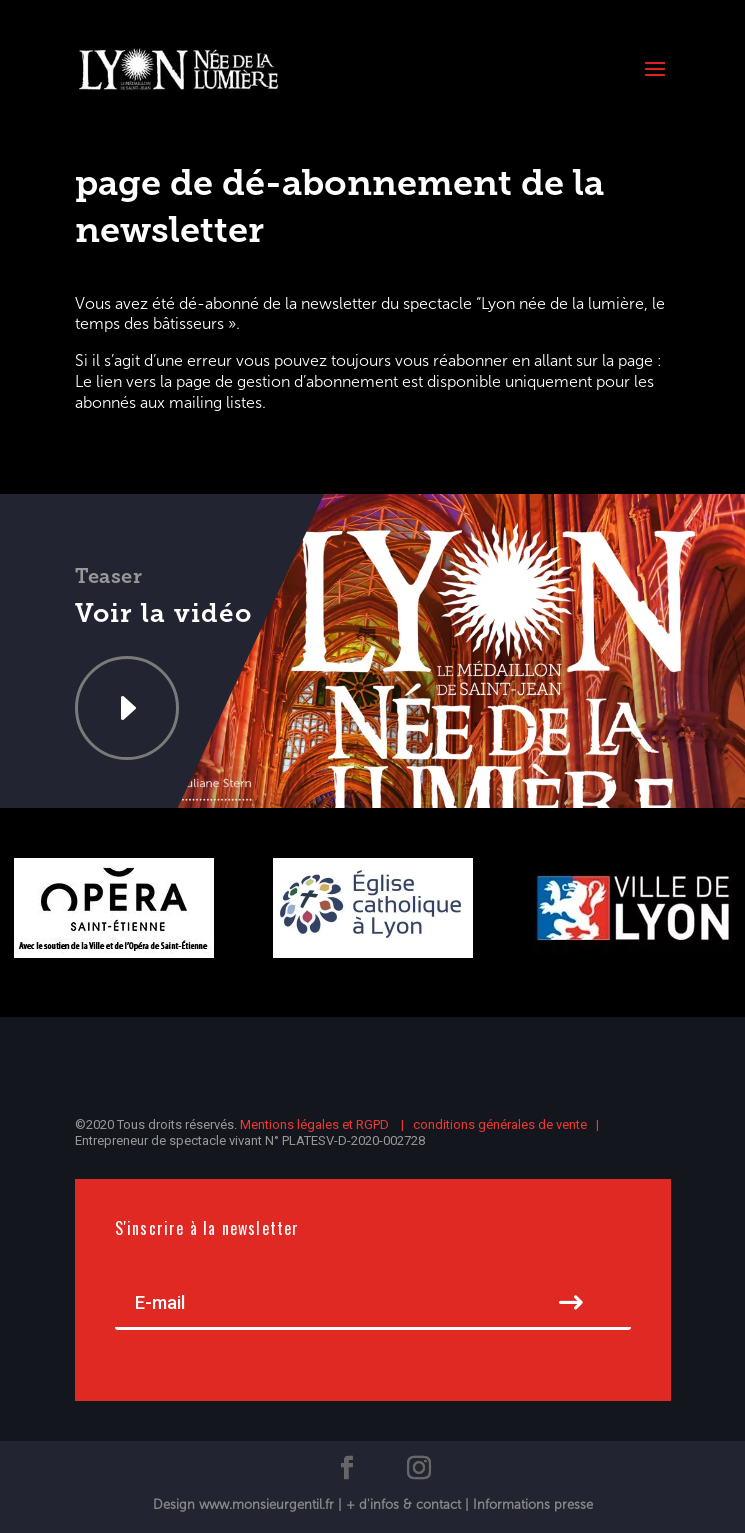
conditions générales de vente (500, 1124)
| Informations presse (529, 1504)
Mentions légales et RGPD (316, 1124)
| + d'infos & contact (401, 1504)
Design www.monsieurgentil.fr (245, 1504)
